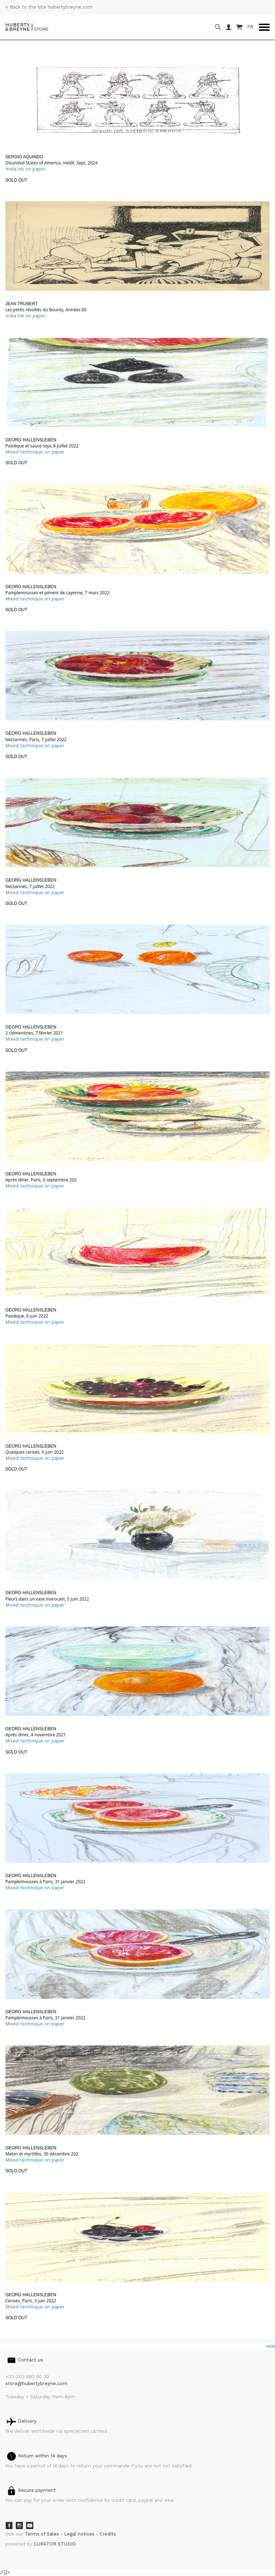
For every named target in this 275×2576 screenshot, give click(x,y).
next (270, 2346)
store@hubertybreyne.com (36, 2383)
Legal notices (80, 2534)
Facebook (9, 2525)
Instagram (19, 2525)
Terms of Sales (43, 2534)
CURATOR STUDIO (55, 2544)
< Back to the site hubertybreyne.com (49, 7)
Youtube (29, 2525)
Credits (108, 2534)
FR (250, 26)
